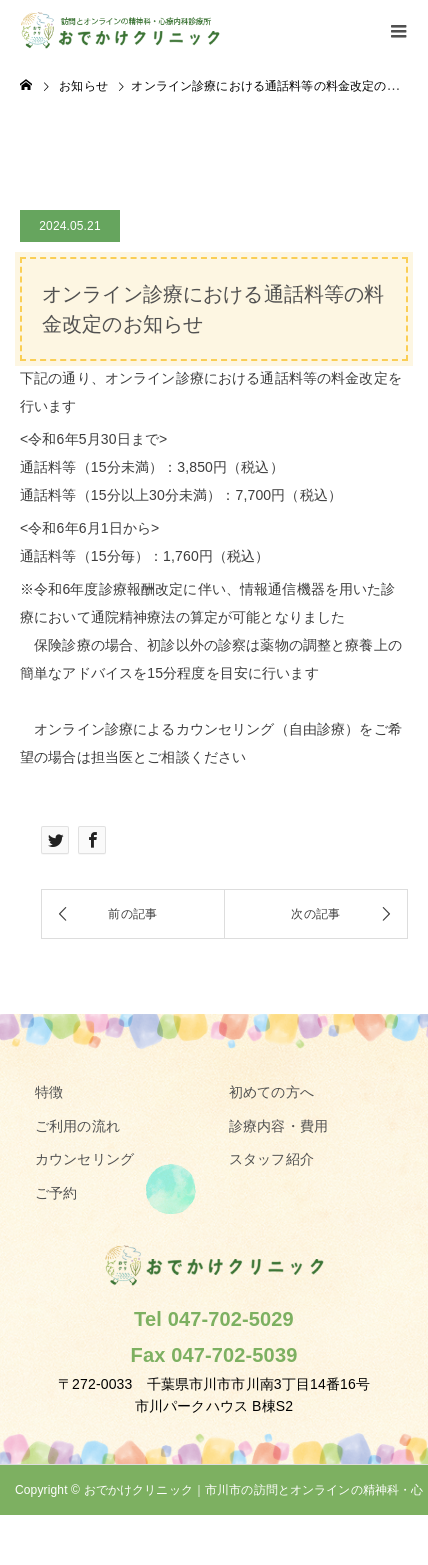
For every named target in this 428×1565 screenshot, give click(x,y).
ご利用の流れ (77, 1126)
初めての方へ (271, 1092)
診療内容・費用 (278, 1126)
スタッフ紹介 (271, 1159)
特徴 (49, 1092)
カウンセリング (84, 1159)
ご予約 (56, 1193)
